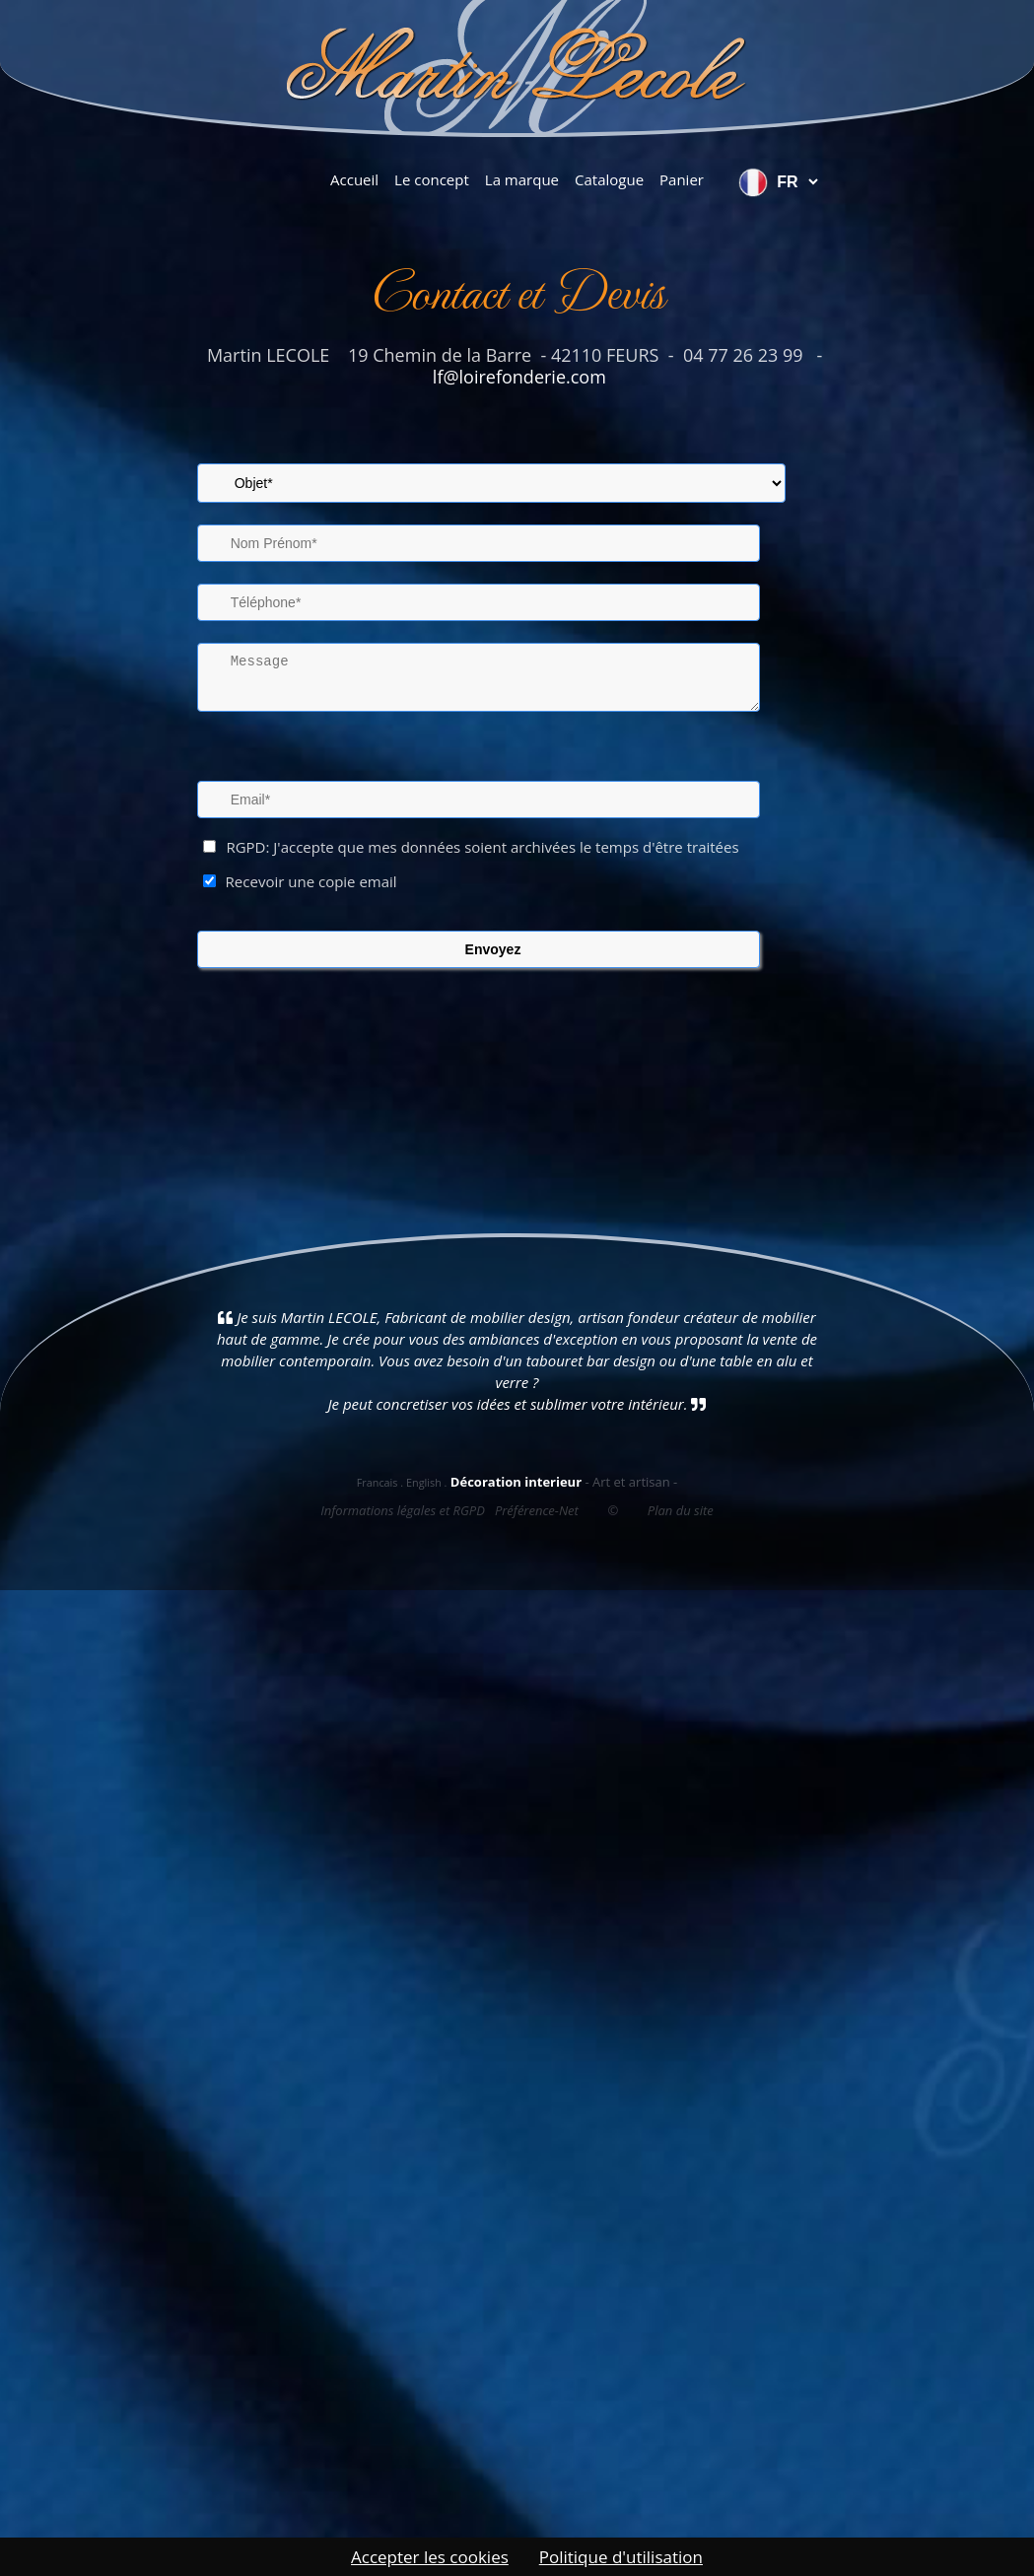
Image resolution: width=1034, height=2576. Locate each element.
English (424, 1482)
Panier (681, 179)
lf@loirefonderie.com (517, 376)
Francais (377, 1482)
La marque (522, 179)
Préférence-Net (537, 1510)
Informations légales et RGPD (402, 1510)
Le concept (431, 179)
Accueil (354, 179)
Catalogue (609, 179)
